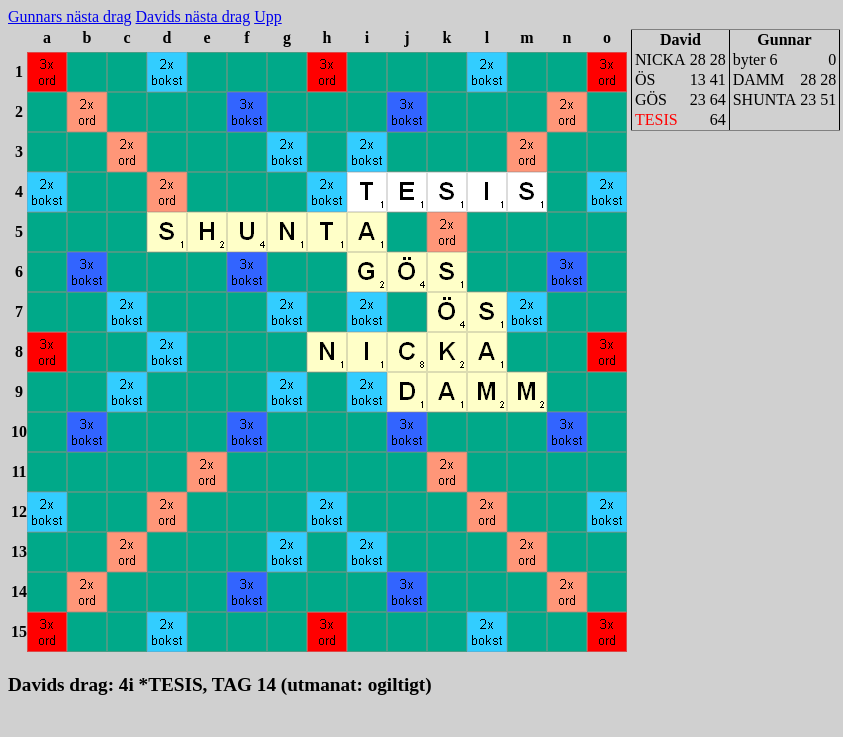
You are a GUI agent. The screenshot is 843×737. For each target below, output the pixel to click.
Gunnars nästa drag (70, 16)
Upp (268, 16)
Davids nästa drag (193, 16)
